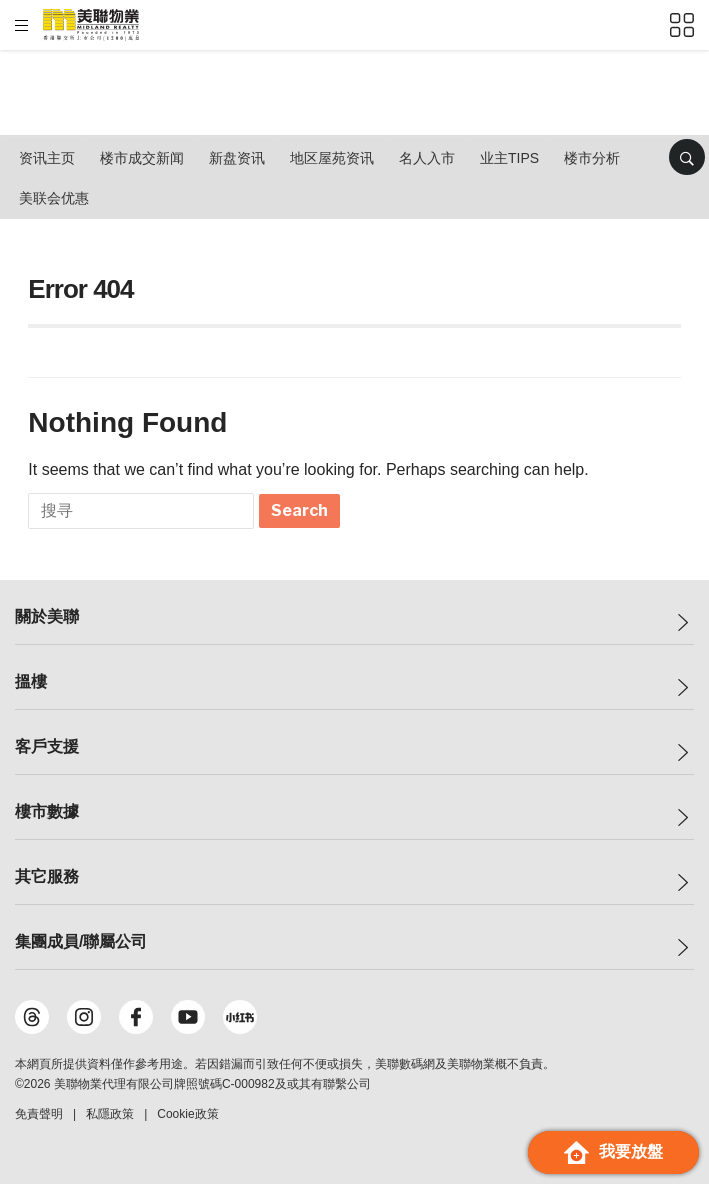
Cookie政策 (187, 1114)
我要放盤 (613, 1152)
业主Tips (509, 158)
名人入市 (427, 158)
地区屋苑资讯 (332, 158)
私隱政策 (110, 1114)
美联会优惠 (54, 198)
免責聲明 (39, 1114)
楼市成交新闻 (142, 158)
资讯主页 (47, 158)
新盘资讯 (237, 158)
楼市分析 (592, 158)
